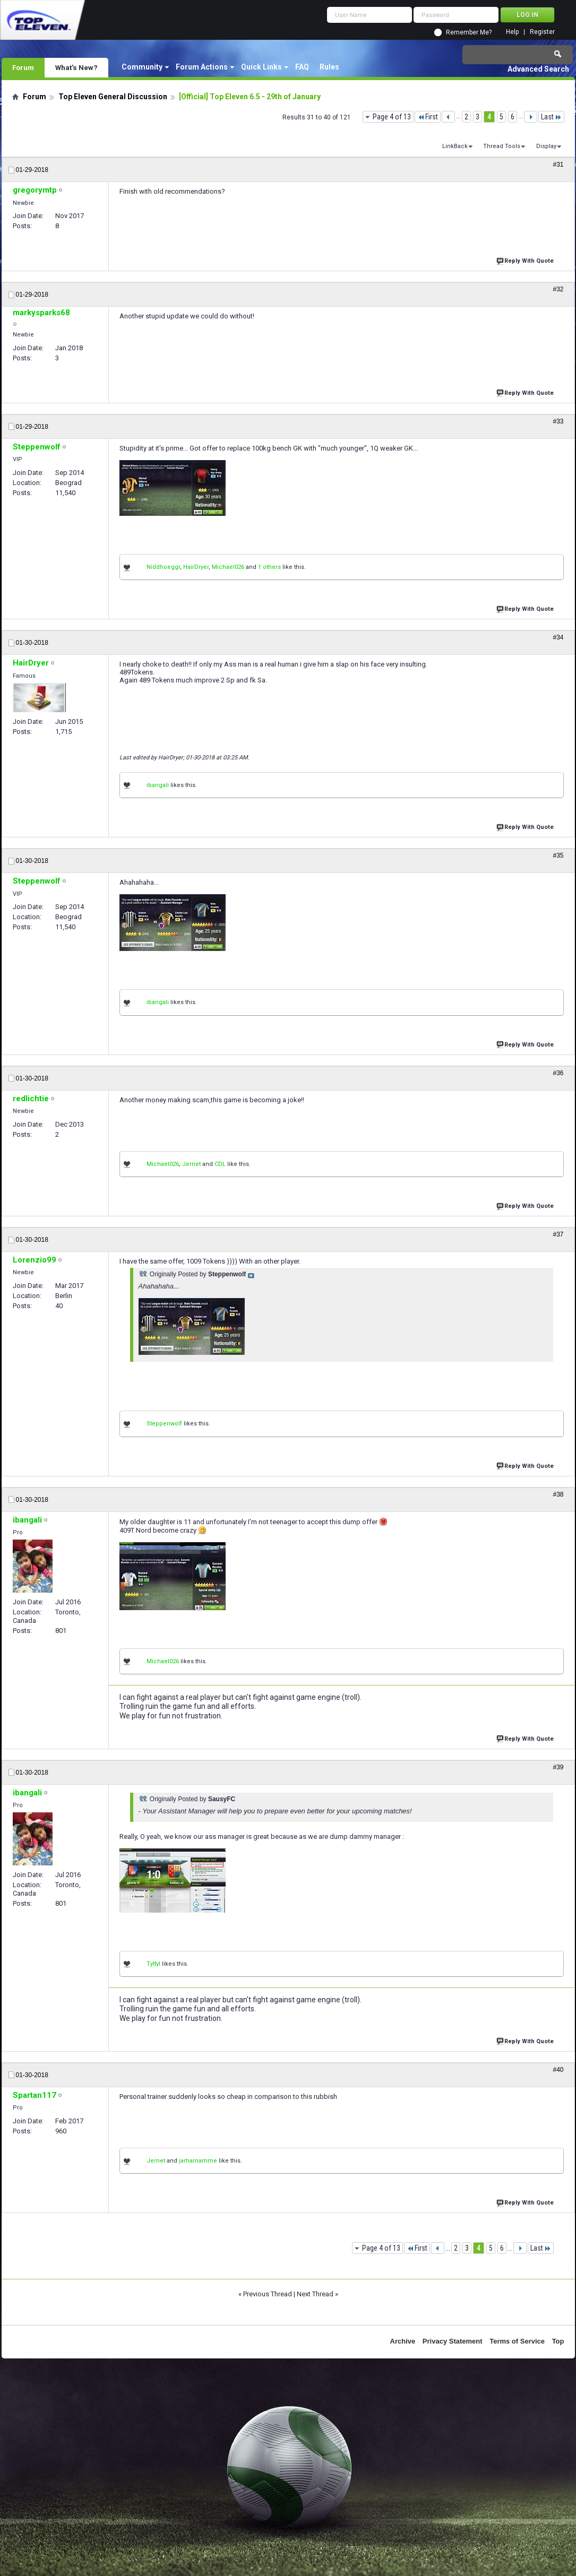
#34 (558, 637)
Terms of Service (517, 2341)
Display (546, 146)
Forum (23, 67)
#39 (558, 1767)
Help (512, 32)
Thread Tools (501, 146)
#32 (558, 289)
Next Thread (315, 2294)
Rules (329, 67)
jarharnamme (198, 2160)
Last (551, 117)
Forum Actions (202, 67)
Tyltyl (153, 1963)
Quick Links (261, 67)
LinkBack (455, 146)
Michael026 (228, 567)
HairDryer (196, 567)
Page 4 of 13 (392, 117)
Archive (403, 2341)
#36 (558, 1073)
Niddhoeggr (163, 567)
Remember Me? (469, 32)
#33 (558, 421)
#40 (558, 2069)
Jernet (191, 1164)
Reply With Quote (526, 259)
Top (558, 2341)
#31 (558, 164)
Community (142, 67)
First (427, 117)
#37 (558, 1234)
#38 (558, 1494)
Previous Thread (267, 2294)
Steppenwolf (164, 1423)
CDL (220, 1164)
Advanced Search (538, 69)
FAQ (302, 67)
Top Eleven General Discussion (112, 96)
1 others (269, 567)
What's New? (76, 67)
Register (542, 32)
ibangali (158, 785)
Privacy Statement (453, 2341)
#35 (558, 855)
